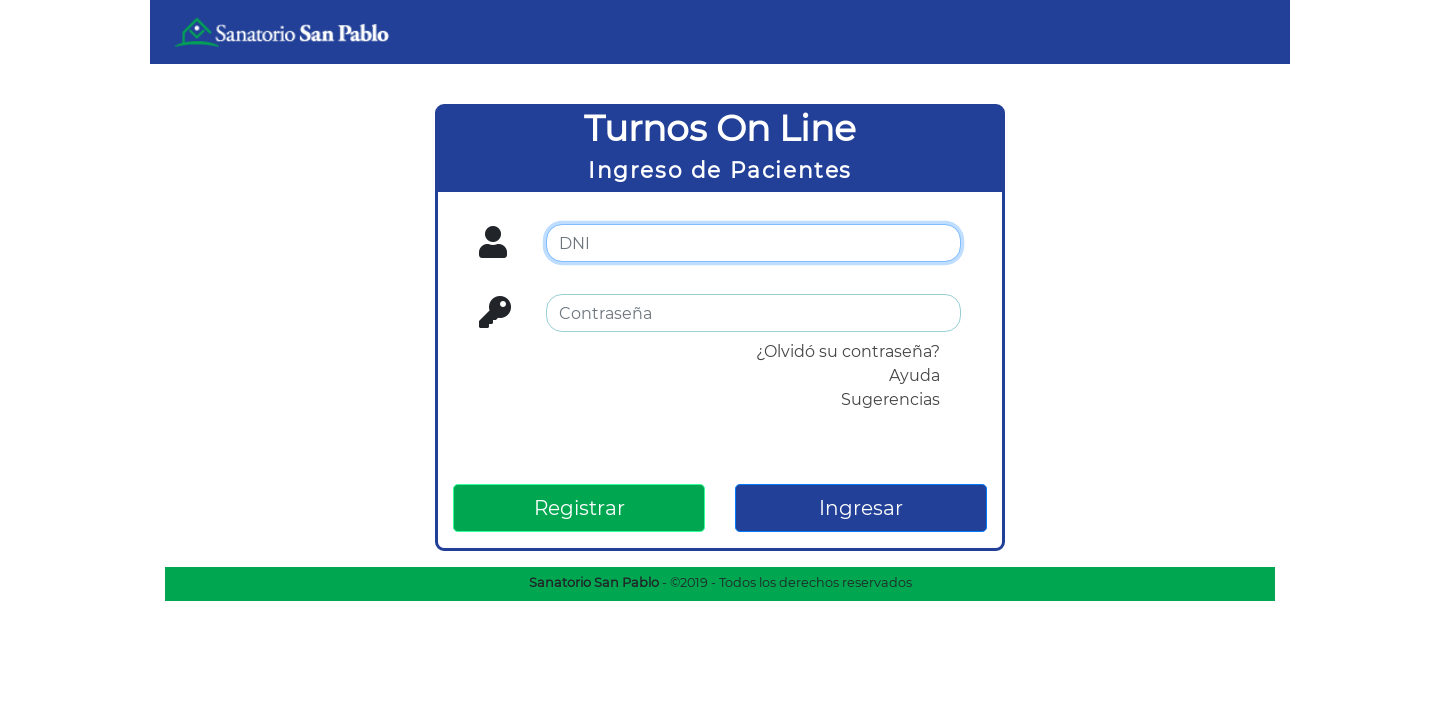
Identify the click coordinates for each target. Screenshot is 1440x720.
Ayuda (914, 375)
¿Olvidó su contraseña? (848, 351)
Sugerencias (890, 399)
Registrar (579, 508)
